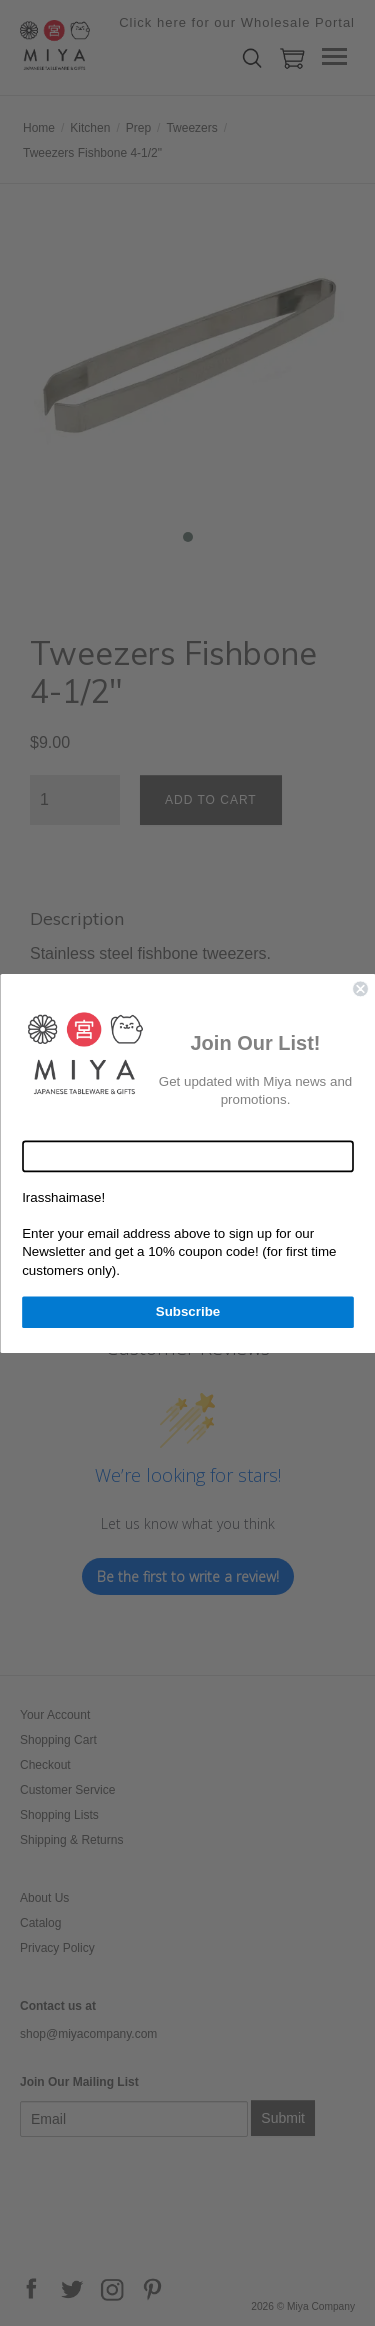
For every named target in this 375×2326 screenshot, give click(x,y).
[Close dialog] (360, 988)
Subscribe (187, 1311)
